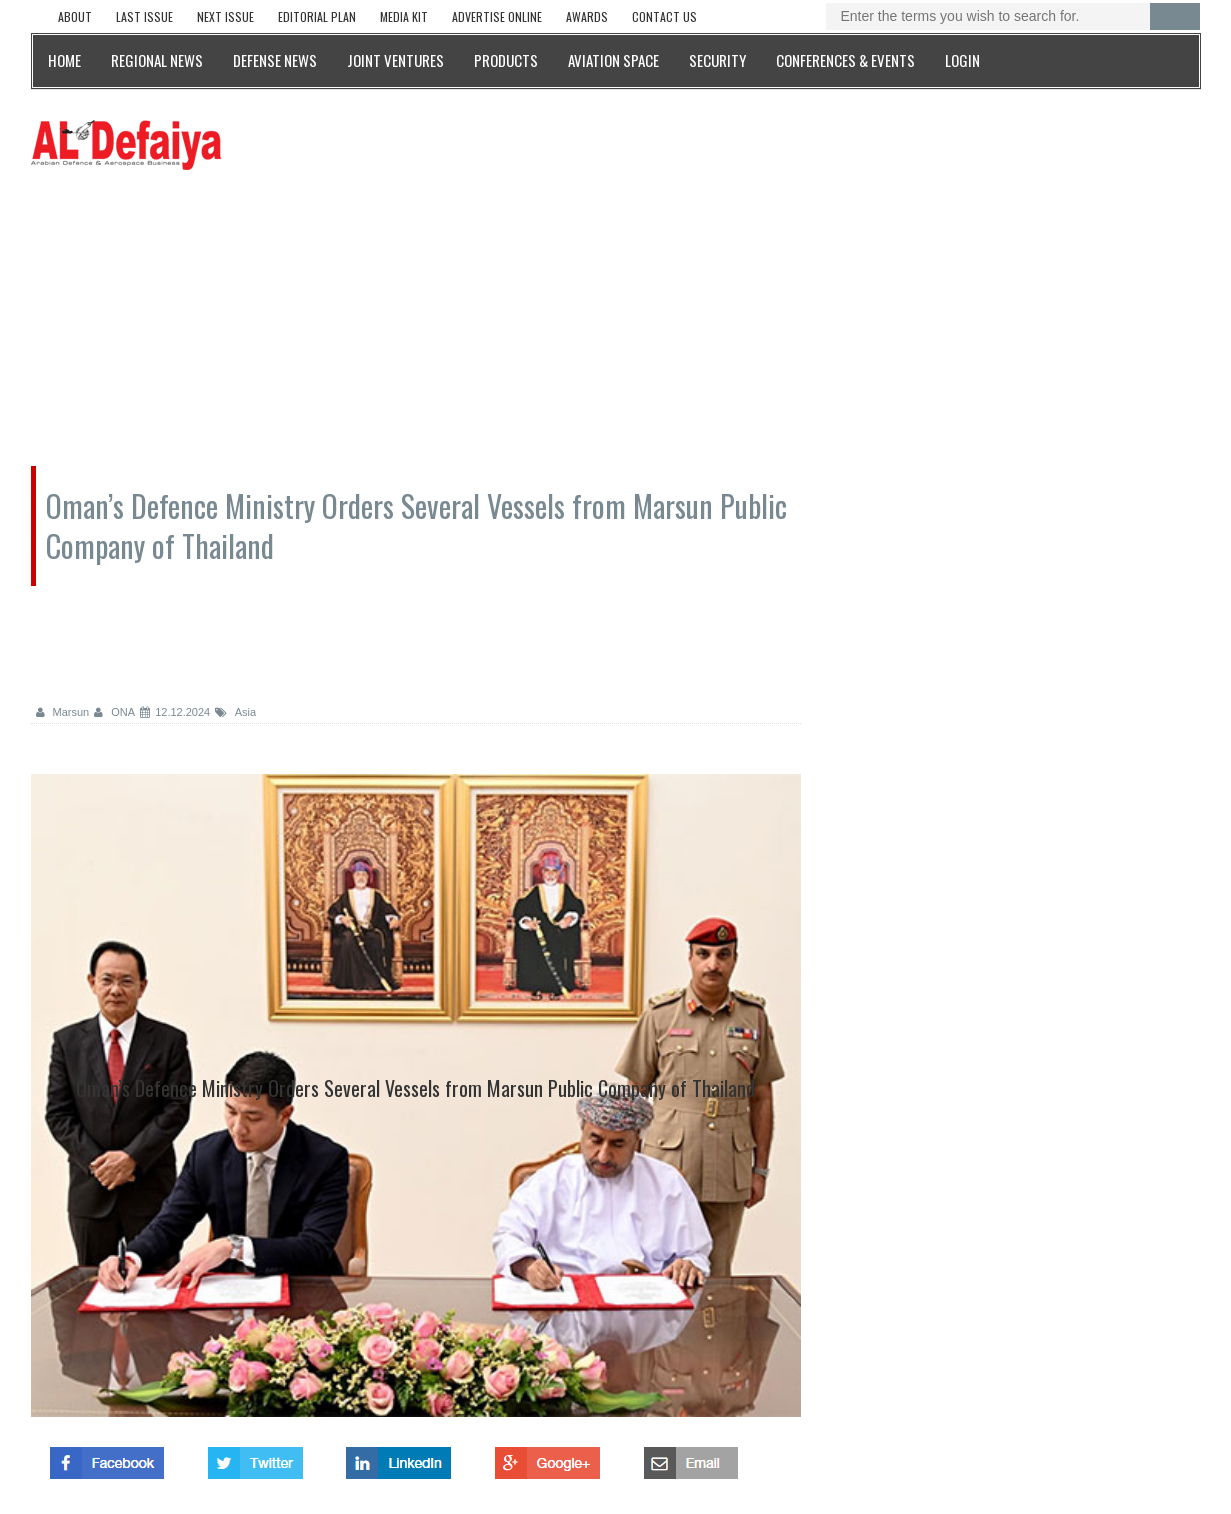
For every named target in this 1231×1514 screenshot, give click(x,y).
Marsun (63, 712)
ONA (114, 712)
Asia (235, 712)
